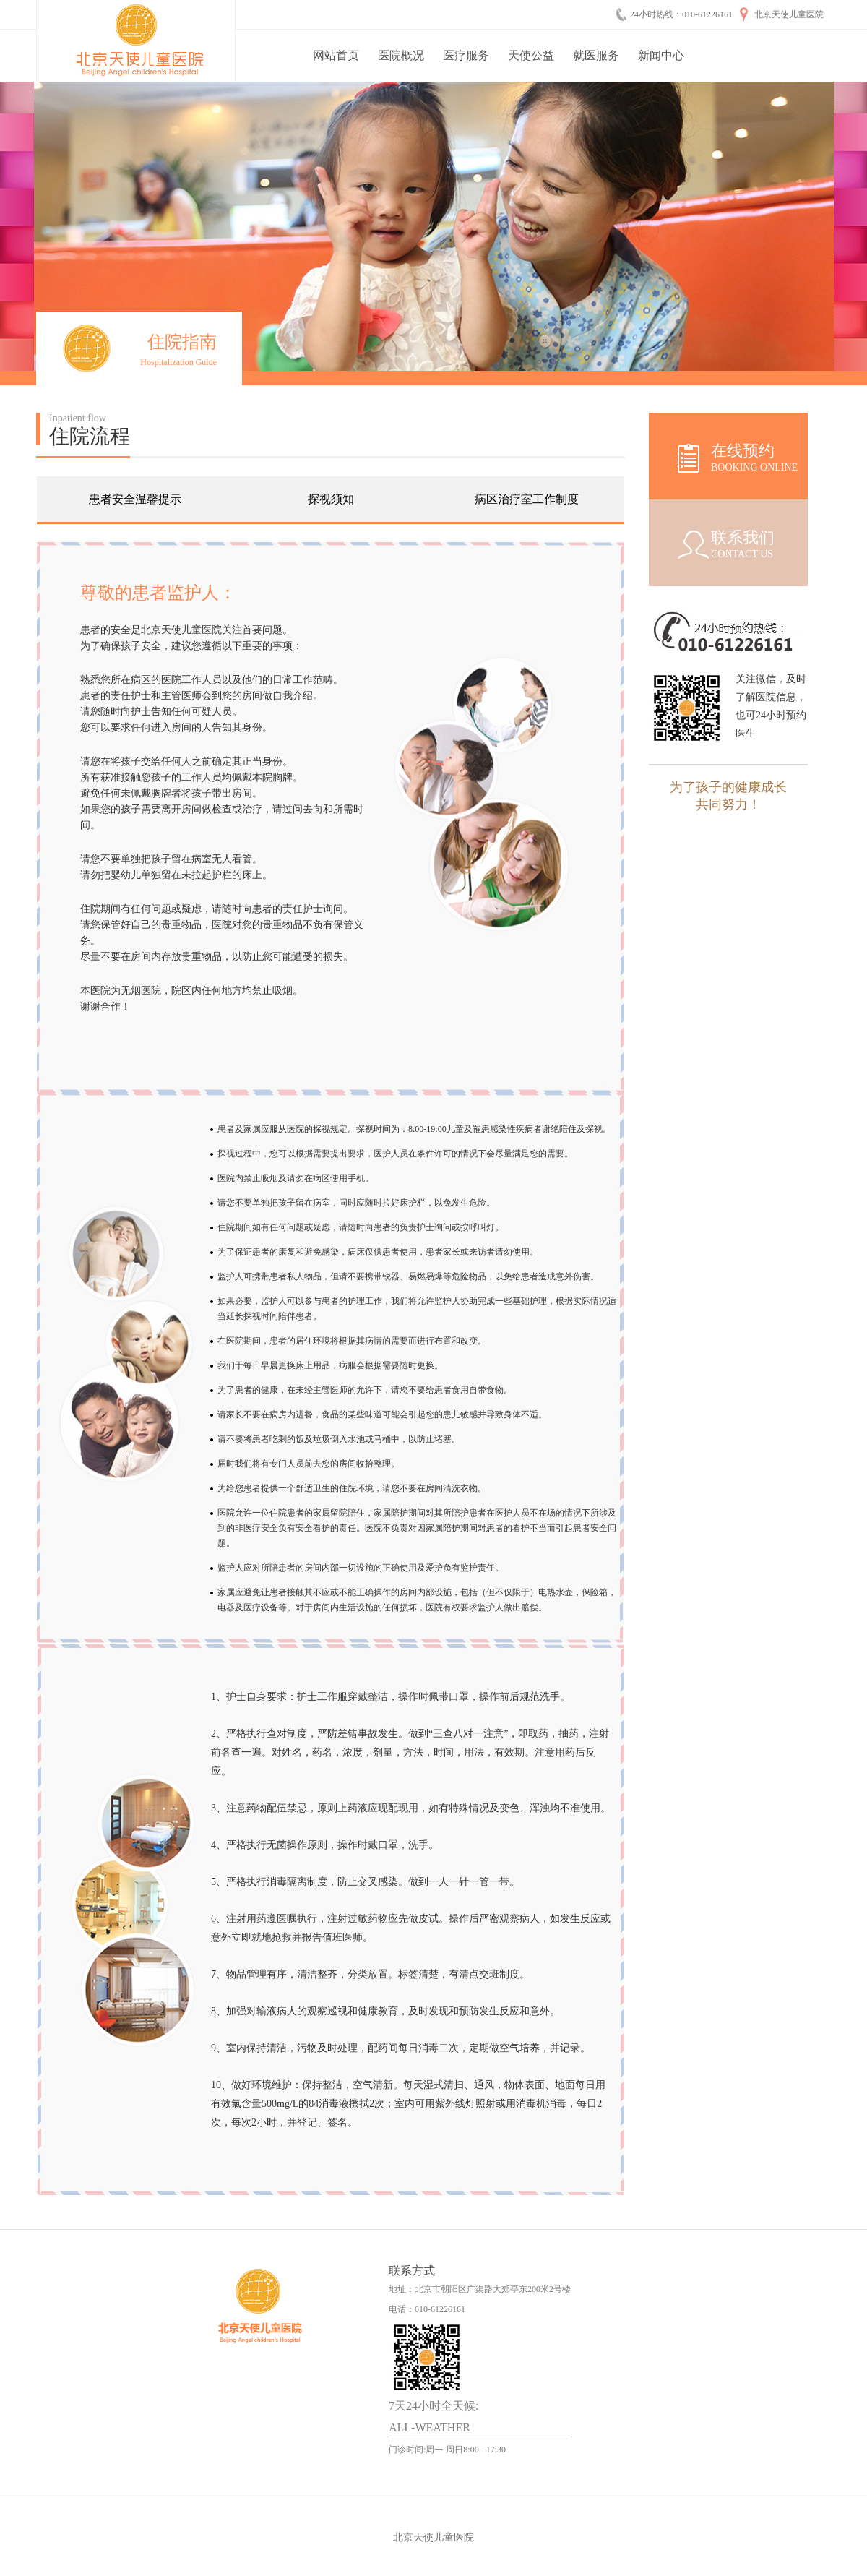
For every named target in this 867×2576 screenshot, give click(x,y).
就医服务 (596, 55)
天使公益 (531, 55)
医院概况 (401, 55)
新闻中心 (661, 55)
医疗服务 (466, 55)
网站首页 (336, 55)
